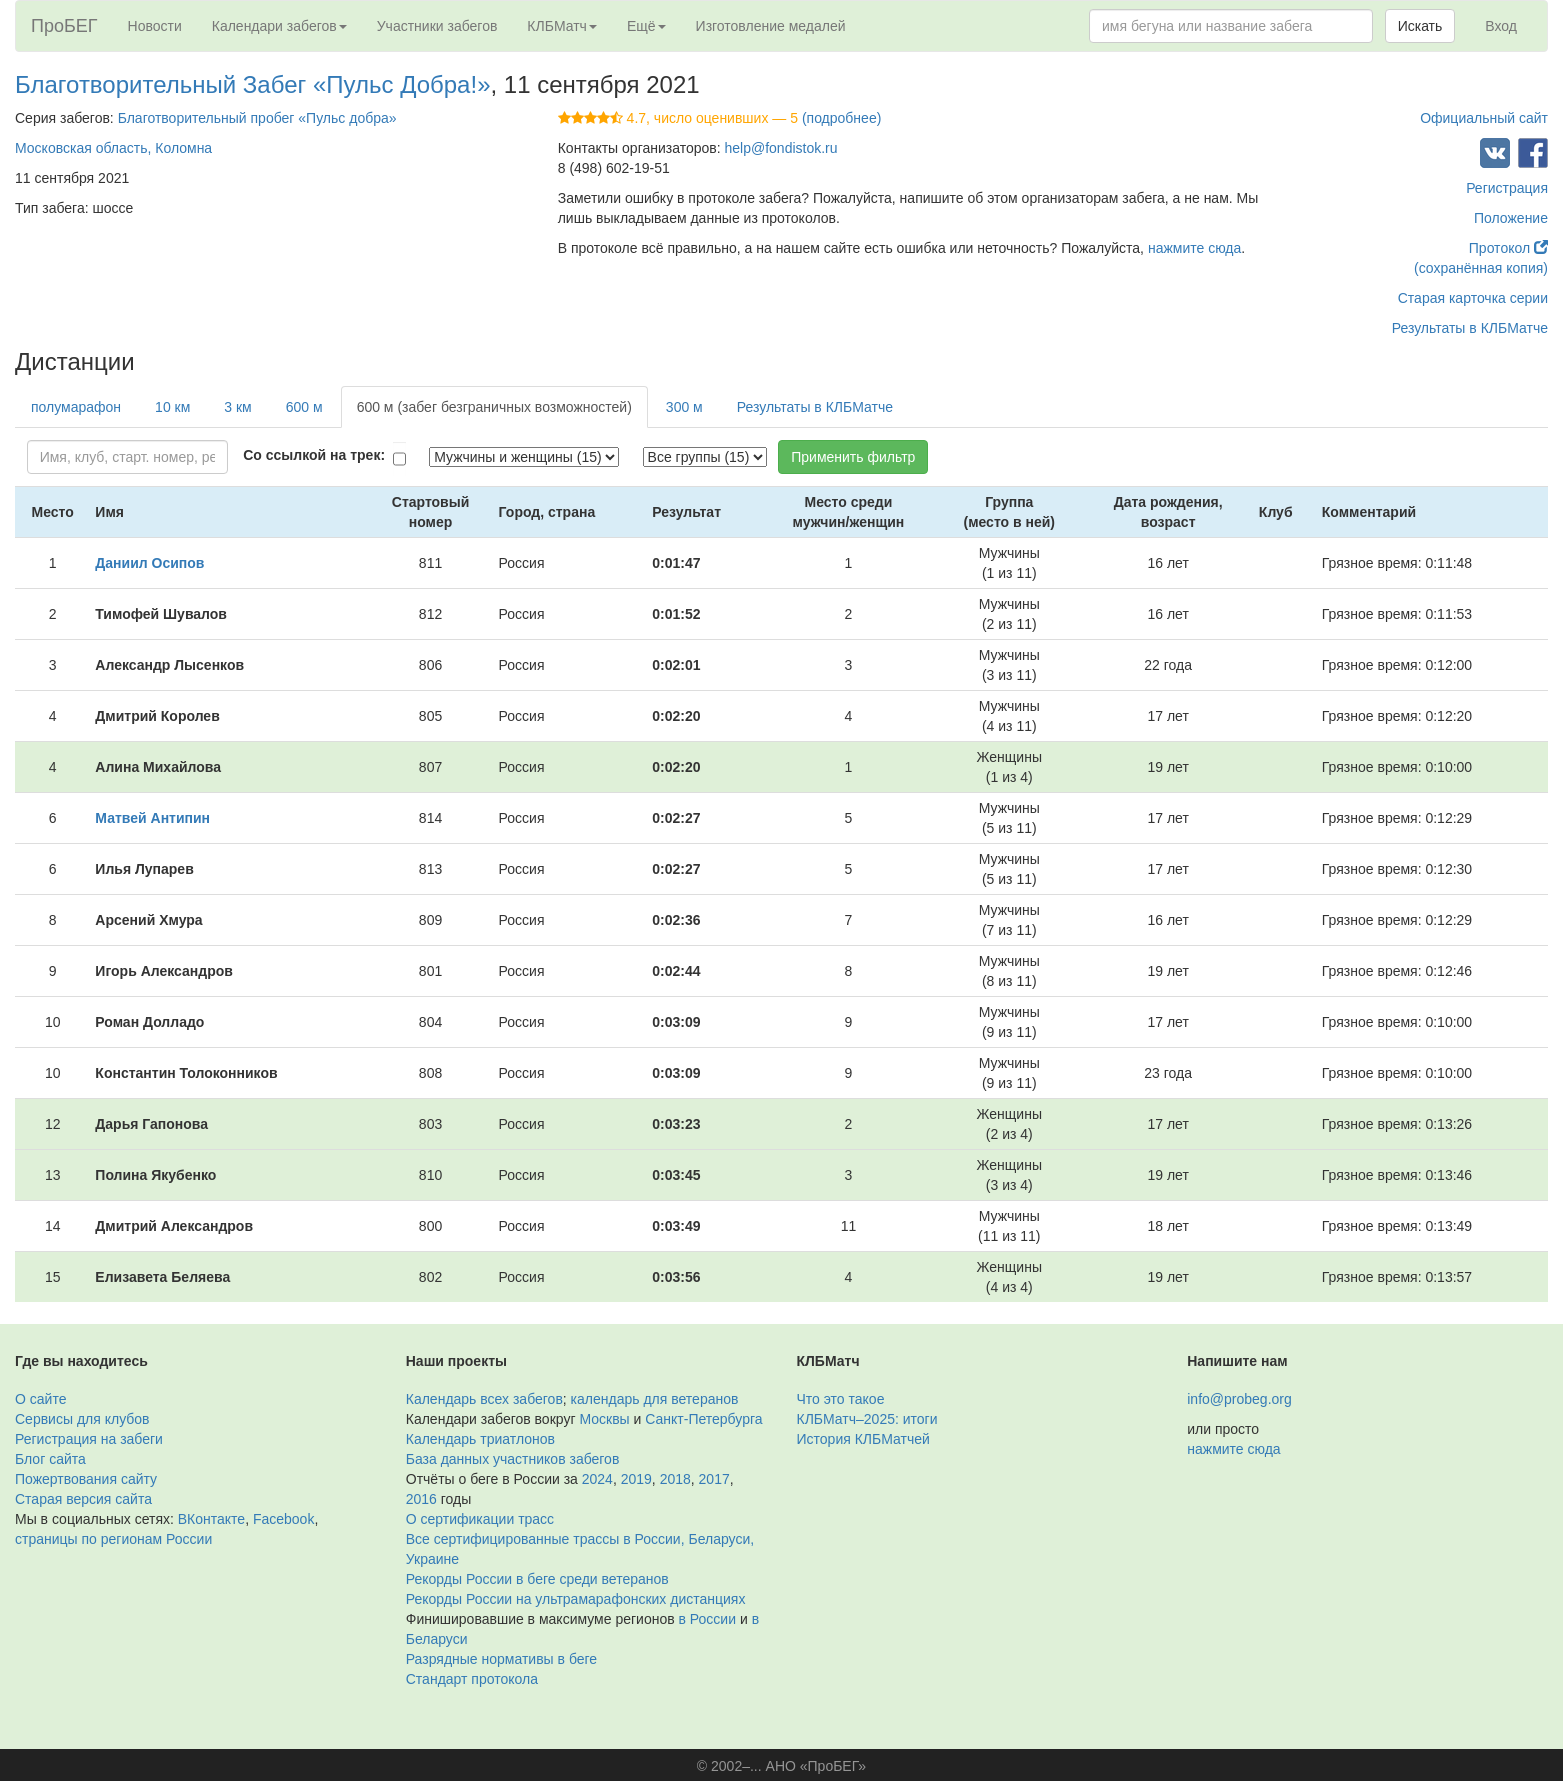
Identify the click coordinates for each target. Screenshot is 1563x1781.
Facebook (283, 1519)
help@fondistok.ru (781, 148)
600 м (304, 407)
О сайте (40, 1399)
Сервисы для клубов (82, 1419)
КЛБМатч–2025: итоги (867, 1419)
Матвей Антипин (152, 818)
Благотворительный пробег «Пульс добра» (257, 118)
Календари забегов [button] (279, 26)
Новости (155, 26)
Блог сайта (50, 1459)
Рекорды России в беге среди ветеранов (537, 1579)
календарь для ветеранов (655, 1399)
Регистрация (1507, 188)
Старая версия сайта (83, 1499)
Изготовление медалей (771, 26)
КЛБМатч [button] (562, 26)
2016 (421, 1499)
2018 (675, 1479)
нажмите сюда (1194, 248)
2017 (714, 1479)
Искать (1420, 26)
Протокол (1508, 248)
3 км (237, 407)
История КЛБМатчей (863, 1439)
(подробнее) (841, 118)
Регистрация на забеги (89, 1439)
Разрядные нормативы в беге (501, 1659)
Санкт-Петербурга (703, 1419)
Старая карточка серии (1473, 298)
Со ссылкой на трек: (314, 455)
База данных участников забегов (513, 1459)
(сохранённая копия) (1481, 268)
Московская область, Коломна (113, 148)
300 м (684, 407)
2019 (636, 1479)
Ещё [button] (646, 26)
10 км (172, 407)
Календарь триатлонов (480, 1439)
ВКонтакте (211, 1519)
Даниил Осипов (149, 563)
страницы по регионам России (113, 1539)
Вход (1501, 26)
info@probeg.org (1239, 1399)
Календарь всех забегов (484, 1399)
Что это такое (841, 1399)
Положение (1511, 218)
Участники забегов (437, 26)
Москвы (604, 1419)
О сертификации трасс (480, 1519)
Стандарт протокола (472, 1679)
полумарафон (76, 407)
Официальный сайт (1484, 118)
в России (707, 1619)
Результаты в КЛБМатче (1470, 328)
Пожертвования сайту (86, 1479)
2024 (597, 1479)
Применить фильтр (853, 457)
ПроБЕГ (64, 26)
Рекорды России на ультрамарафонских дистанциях (576, 1599)
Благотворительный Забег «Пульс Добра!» (252, 84)
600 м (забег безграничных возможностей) (494, 407)
